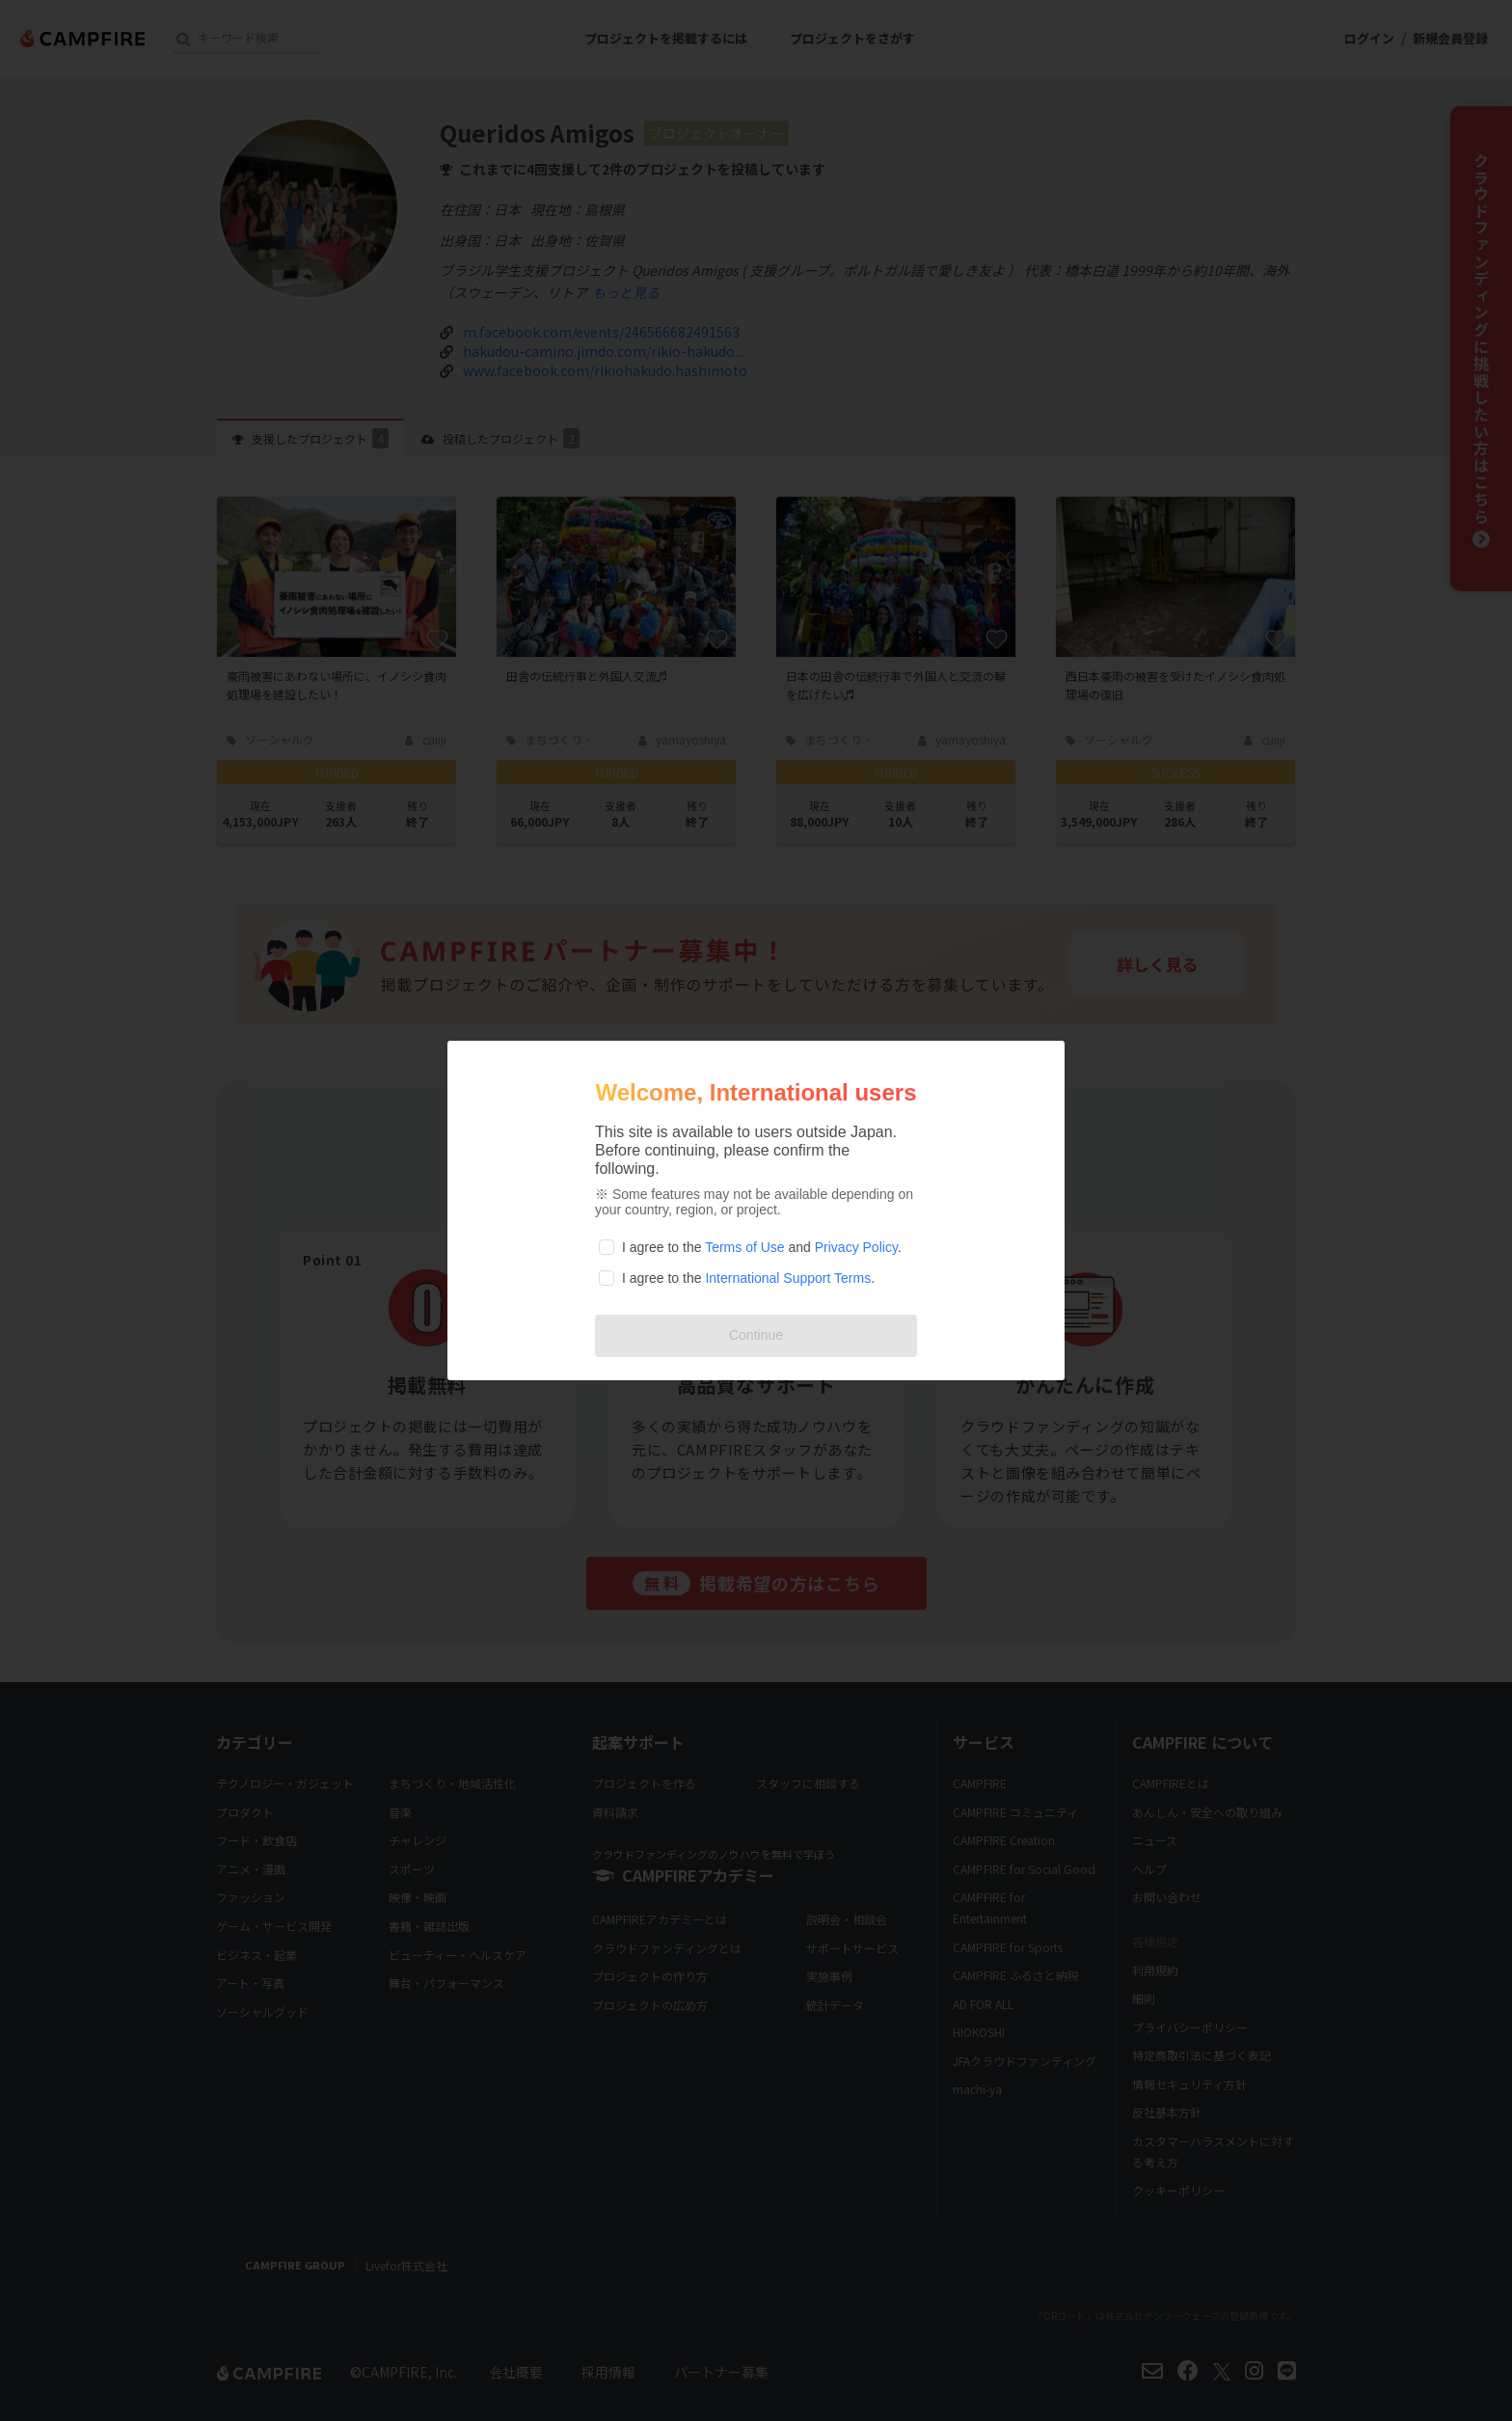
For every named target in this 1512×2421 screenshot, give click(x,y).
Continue (756, 1335)
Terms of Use (744, 1247)
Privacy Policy (856, 1247)
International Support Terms (788, 1278)
